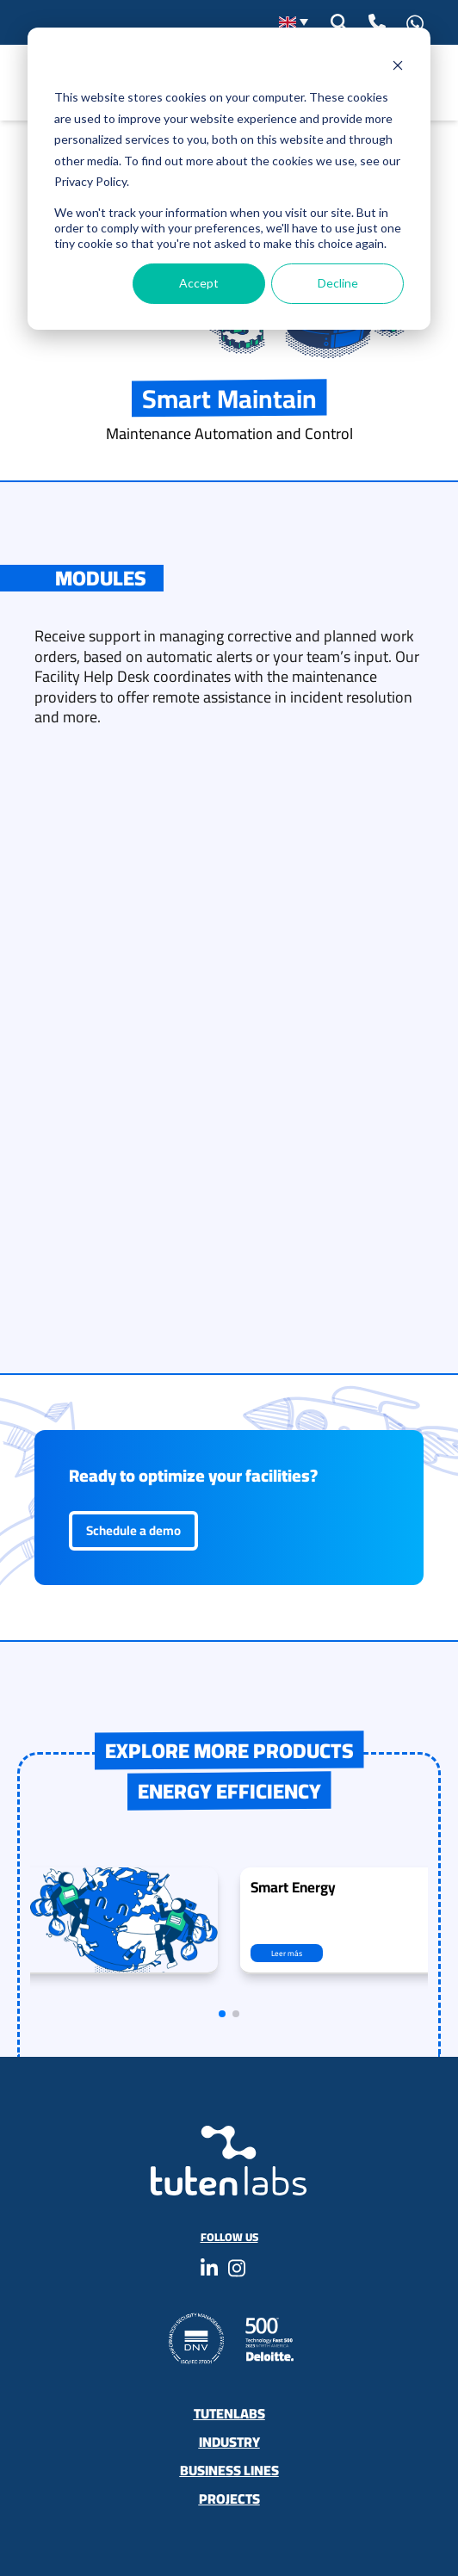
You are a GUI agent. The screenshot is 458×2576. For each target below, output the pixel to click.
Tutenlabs (229, 2413)
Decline (338, 283)
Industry (229, 2442)
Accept (199, 283)
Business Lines (229, 2470)
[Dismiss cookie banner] (398, 65)
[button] (222, 2013)
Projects (229, 2498)
